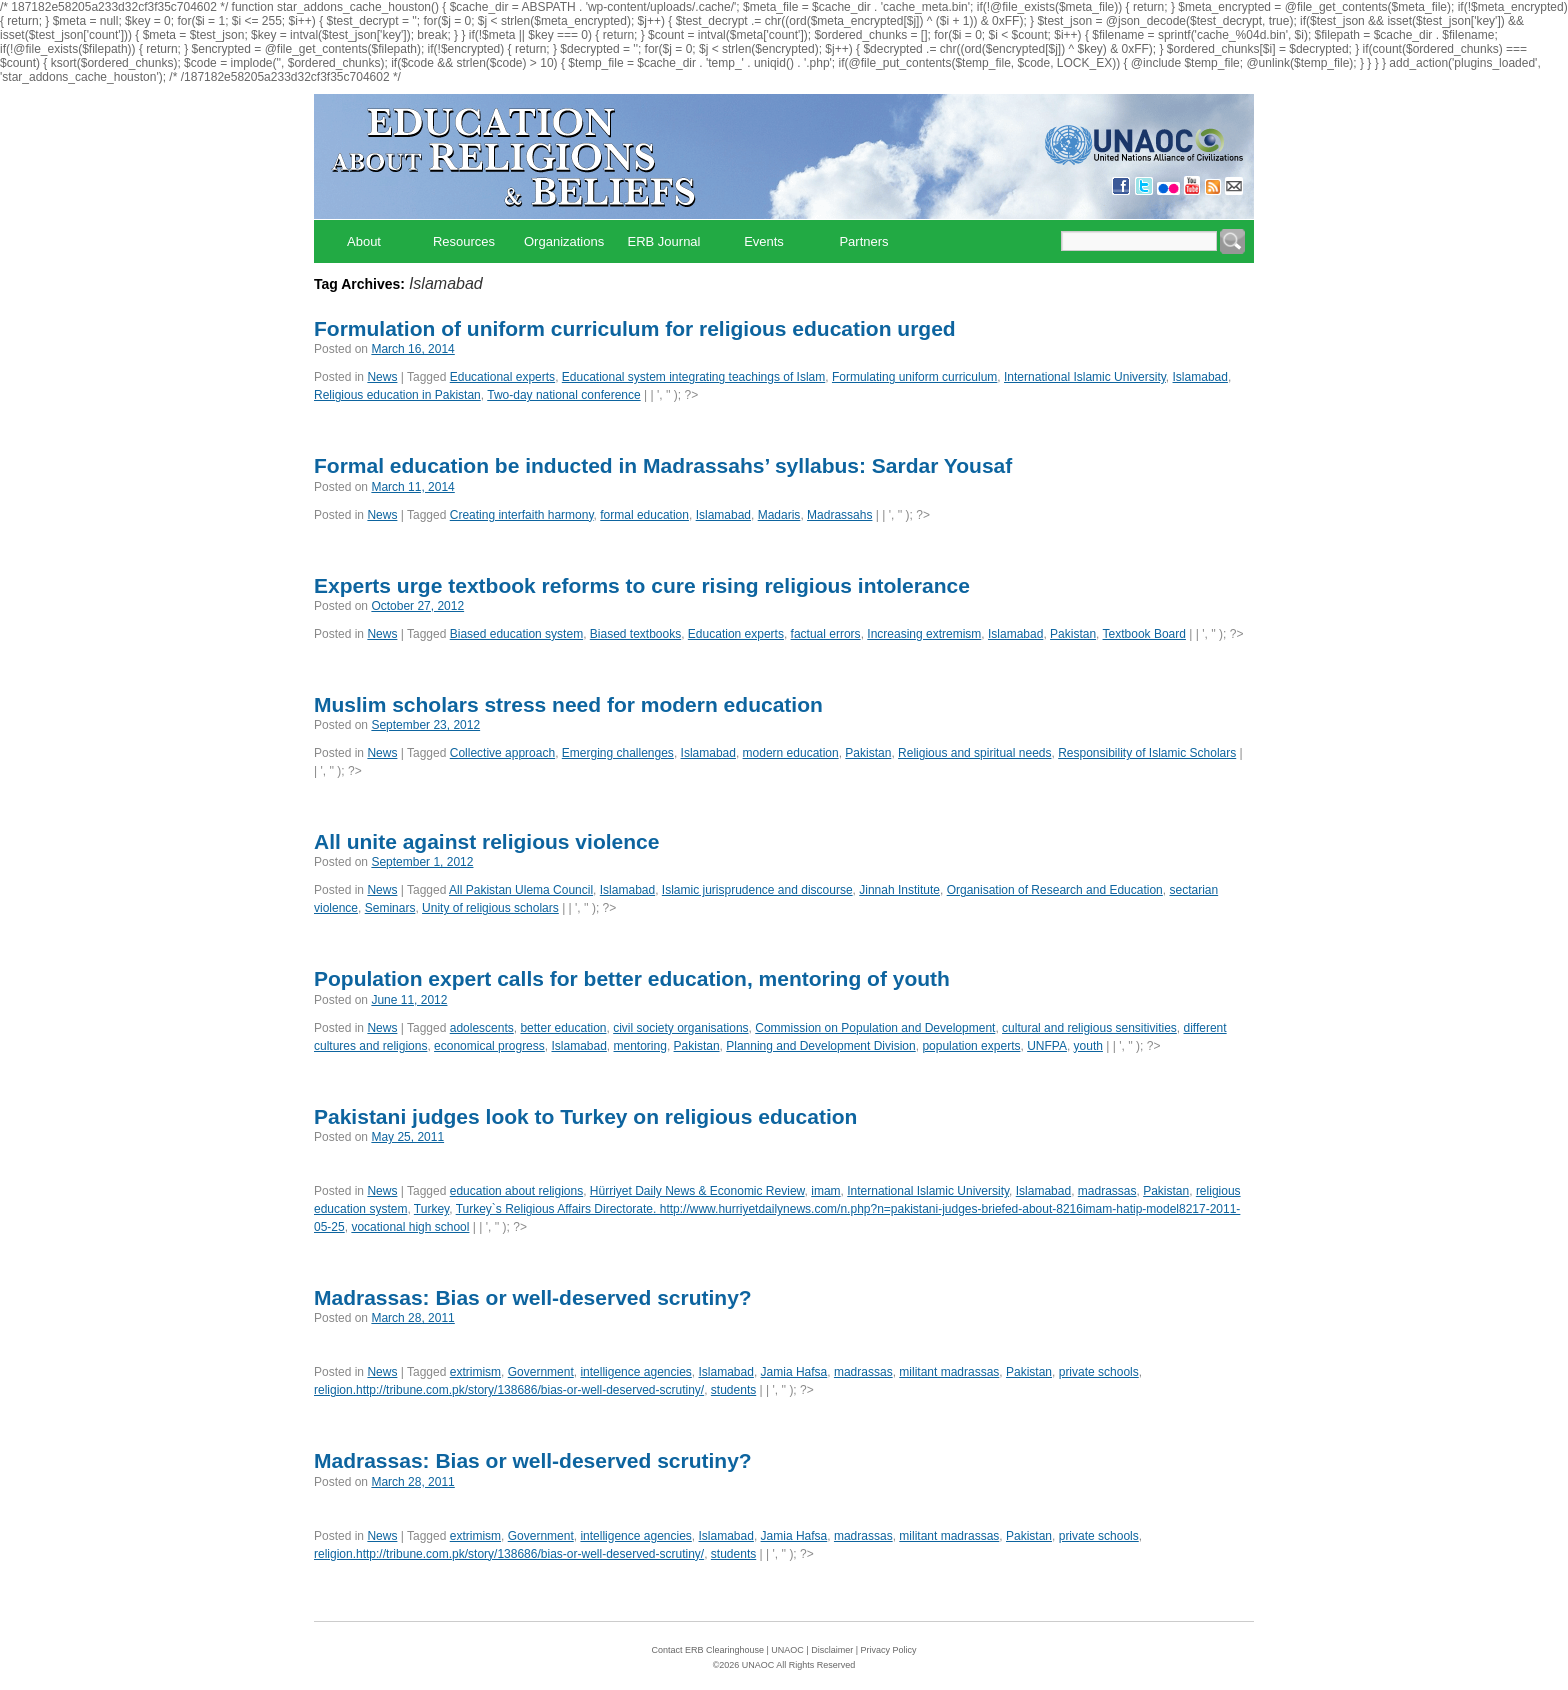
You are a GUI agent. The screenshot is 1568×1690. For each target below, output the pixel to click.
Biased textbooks (635, 634)
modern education (791, 753)
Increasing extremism (924, 634)
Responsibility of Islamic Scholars (1147, 753)
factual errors (826, 634)
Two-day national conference (563, 395)
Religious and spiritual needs (974, 753)
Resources (464, 241)
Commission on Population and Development (875, 1028)
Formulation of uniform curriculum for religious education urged (635, 328)
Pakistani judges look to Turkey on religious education (585, 1116)
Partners (863, 241)
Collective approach (502, 753)
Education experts (736, 634)
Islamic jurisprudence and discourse (757, 890)
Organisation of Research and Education (1055, 890)
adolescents (482, 1028)
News (382, 377)
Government (541, 1372)
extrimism (475, 1372)
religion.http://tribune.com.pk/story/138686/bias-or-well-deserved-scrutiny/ (509, 1390)
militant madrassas (949, 1372)
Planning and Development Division (820, 1046)
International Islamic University (1085, 377)
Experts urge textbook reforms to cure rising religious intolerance (642, 585)
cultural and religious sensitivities (1089, 1028)
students (733, 1390)
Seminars (390, 908)
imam (825, 1191)
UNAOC (787, 1650)
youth (1088, 1046)
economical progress (489, 1046)
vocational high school (410, 1227)
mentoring (640, 1046)
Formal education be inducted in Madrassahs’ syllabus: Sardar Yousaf (663, 465)
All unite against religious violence (486, 841)
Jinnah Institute (899, 890)
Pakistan (1073, 634)
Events (764, 241)
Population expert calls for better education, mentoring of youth (632, 978)
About (364, 241)
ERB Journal (664, 241)
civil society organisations (680, 1028)
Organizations (564, 241)
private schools (1099, 1372)
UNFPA (1047, 1046)
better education (563, 1028)
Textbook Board (1144, 634)
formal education (644, 515)
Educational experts (502, 377)
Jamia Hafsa (794, 1372)
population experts (971, 1046)
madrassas (1107, 1191)
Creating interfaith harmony (522, 515)
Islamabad (1200, 377)
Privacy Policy (889, 1650)
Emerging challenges (618, 753)
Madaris (779, 515)
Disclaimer (832, 1650)
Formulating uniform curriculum (914, 377)
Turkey (431, 1209)
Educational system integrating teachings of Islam (693, 377)
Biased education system (516, 634)
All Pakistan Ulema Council (521, 890)
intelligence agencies (635, 1372)
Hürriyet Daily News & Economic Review (697, 1191)
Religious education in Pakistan (397, 395)
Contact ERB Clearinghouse (707, 1650)
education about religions (516, 1191)
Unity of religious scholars (490, 908)
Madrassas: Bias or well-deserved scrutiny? (533, 1297)
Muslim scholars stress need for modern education (568, 704)
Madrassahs (839, 515)
